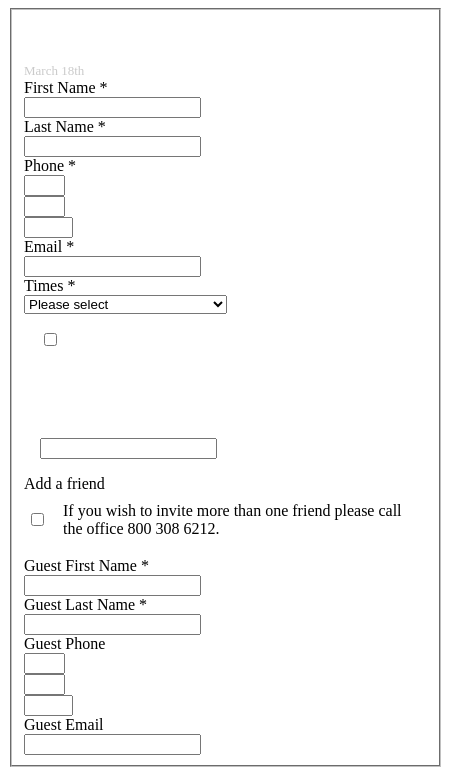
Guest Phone (64, 643)
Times (49, 285)
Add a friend (64, 483)
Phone (50, 165)
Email (49, 246)
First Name (66, 87)
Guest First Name (86, 565)
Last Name (65, 126)
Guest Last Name (85, 604)
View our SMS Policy (110, 376)
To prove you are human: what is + (151, 428)
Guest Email (64, 724)
